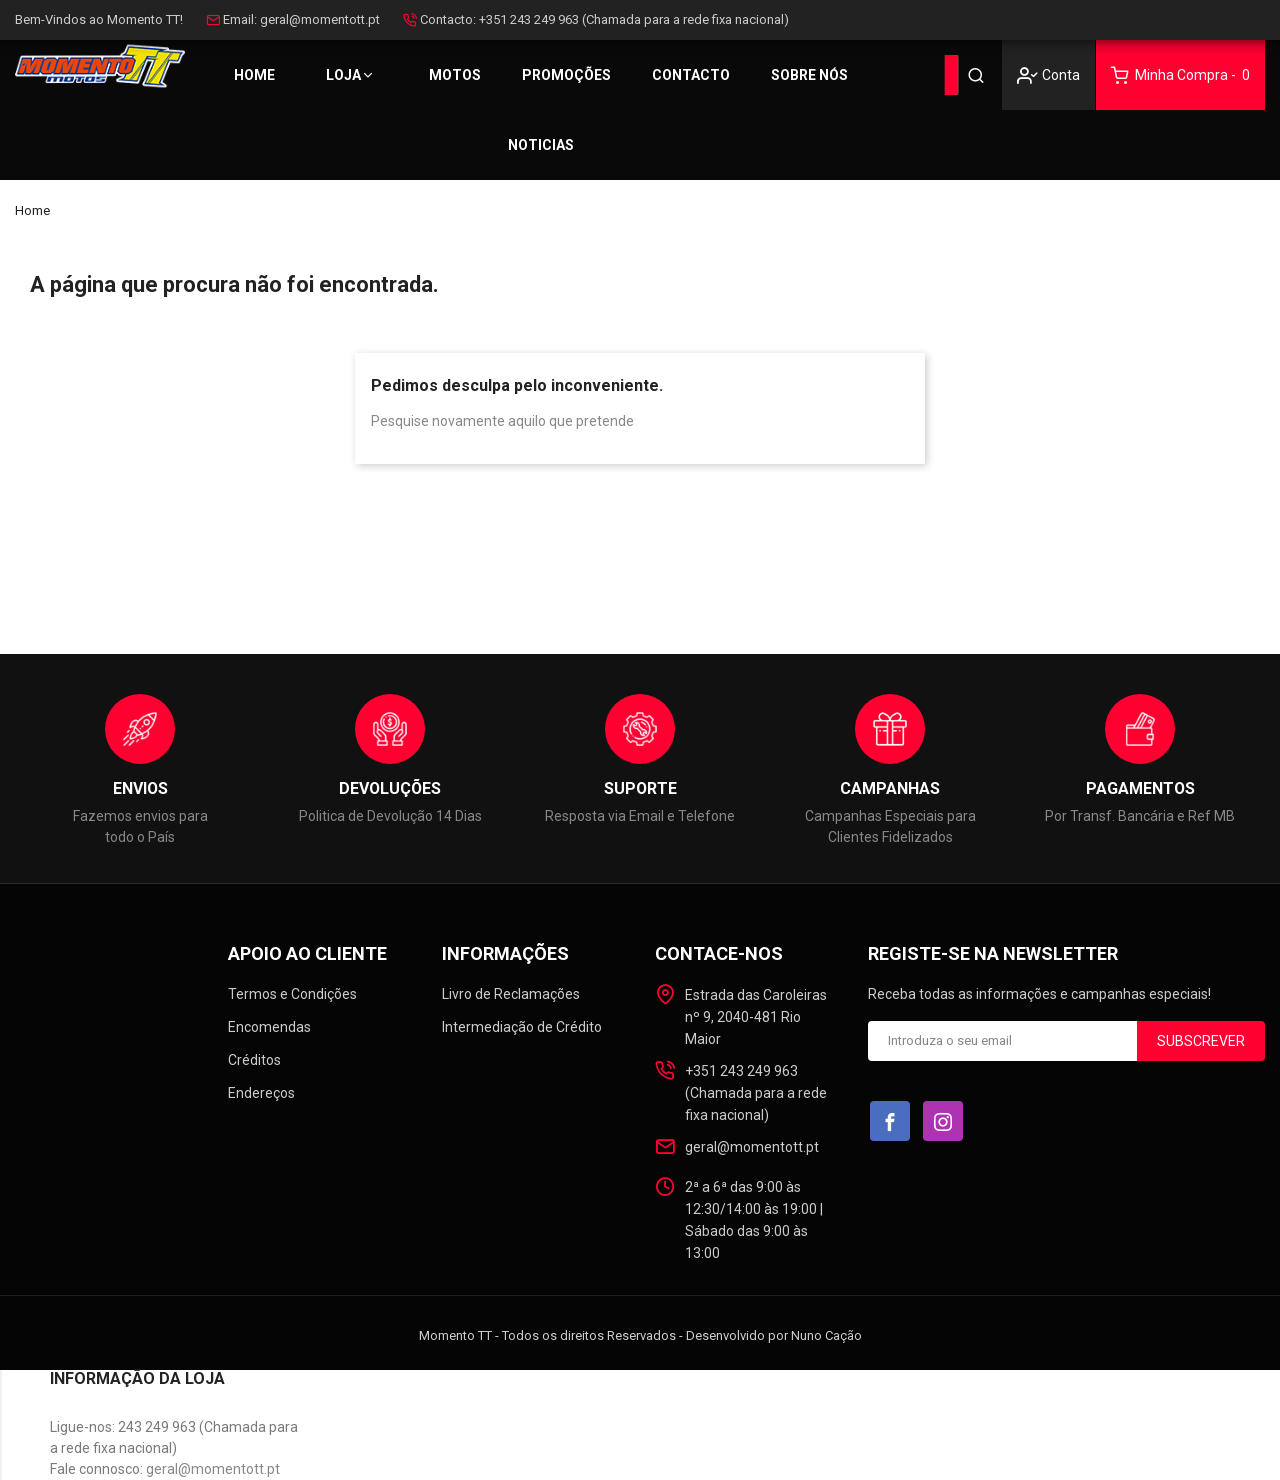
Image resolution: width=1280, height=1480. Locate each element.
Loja (343, 75)
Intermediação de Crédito (522, 1027)
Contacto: (448, 19)
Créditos (254, 1060)
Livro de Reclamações (511, 994)
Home (254, 75)
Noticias (541, 145)
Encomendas (269, 1027)
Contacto (691, 75)
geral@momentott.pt (320, 19)
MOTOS (455, 75)
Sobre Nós (809, 75)
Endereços (261, 1093)
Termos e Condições (292, 994)
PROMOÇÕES (566, 75)
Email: (240, 19)
